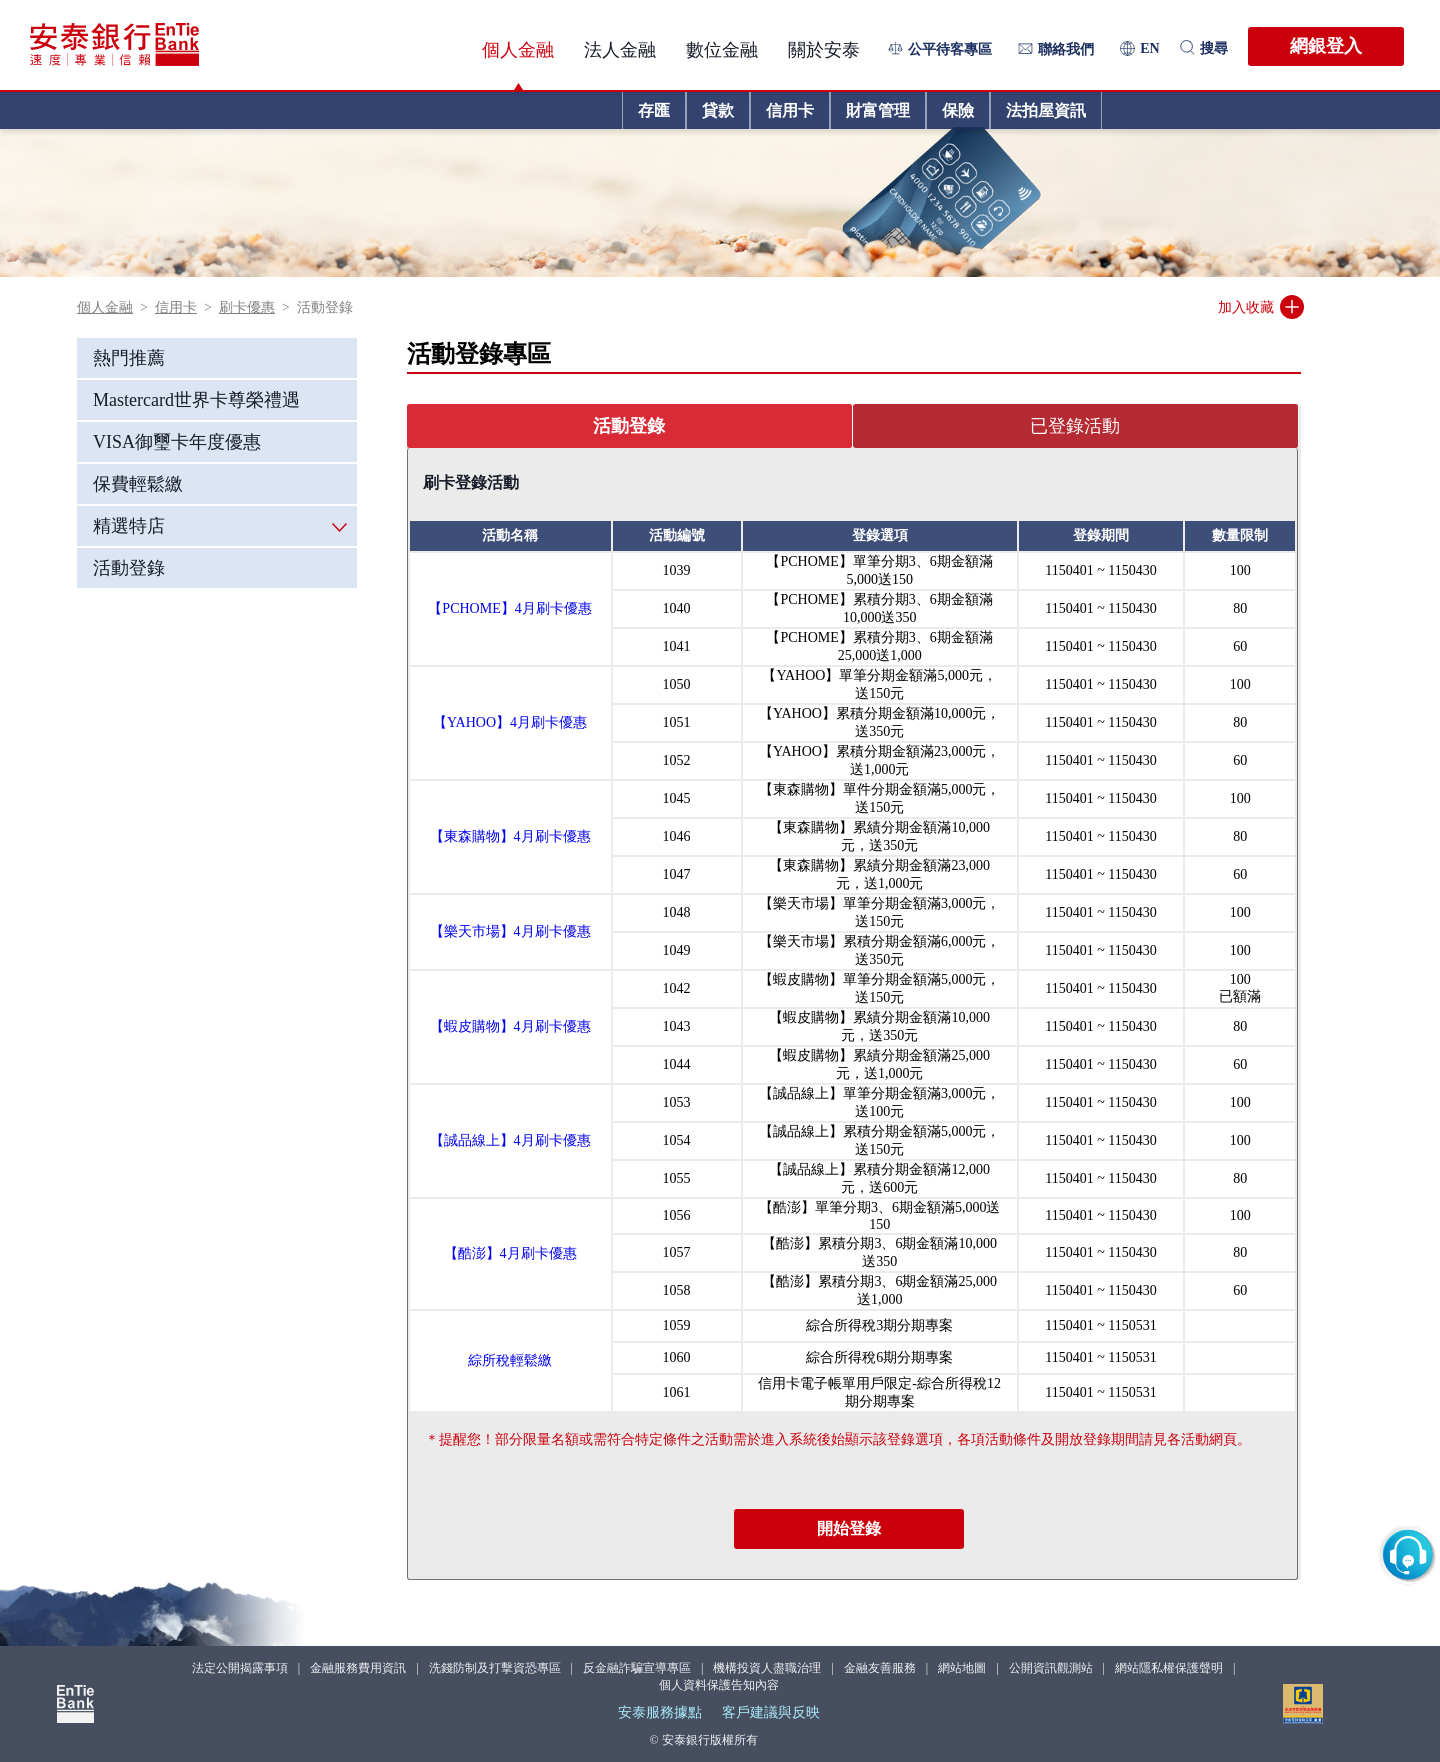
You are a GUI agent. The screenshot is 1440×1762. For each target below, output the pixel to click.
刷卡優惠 (247, 307)
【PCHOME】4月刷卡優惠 (509, 608)
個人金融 (518, 50)
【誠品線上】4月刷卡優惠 (510, 1140)
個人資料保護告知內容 (719, 1685)
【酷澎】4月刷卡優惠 (510, 1253)
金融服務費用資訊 (358, 1668)
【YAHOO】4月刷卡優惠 (510, 722)
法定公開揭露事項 (240, 1668)
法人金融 (620, 50)
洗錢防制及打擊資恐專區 (495, 1668)
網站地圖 (962, 1668)
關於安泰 (824, 50)
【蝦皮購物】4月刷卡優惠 (510, 1026)
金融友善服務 (880, 1668)
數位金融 (722, 50)
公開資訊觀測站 (1051, 1668)
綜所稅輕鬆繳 (510, 1360)
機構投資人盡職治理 (767, 1668)
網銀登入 (1326, 46)
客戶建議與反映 (771, 1712)
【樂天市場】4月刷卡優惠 (510, 931)
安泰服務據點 (660, 1712)
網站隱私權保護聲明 (1169, 1668)
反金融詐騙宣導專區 (637, 1668)
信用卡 (176, 307)
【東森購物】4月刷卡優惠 (510, 836)
